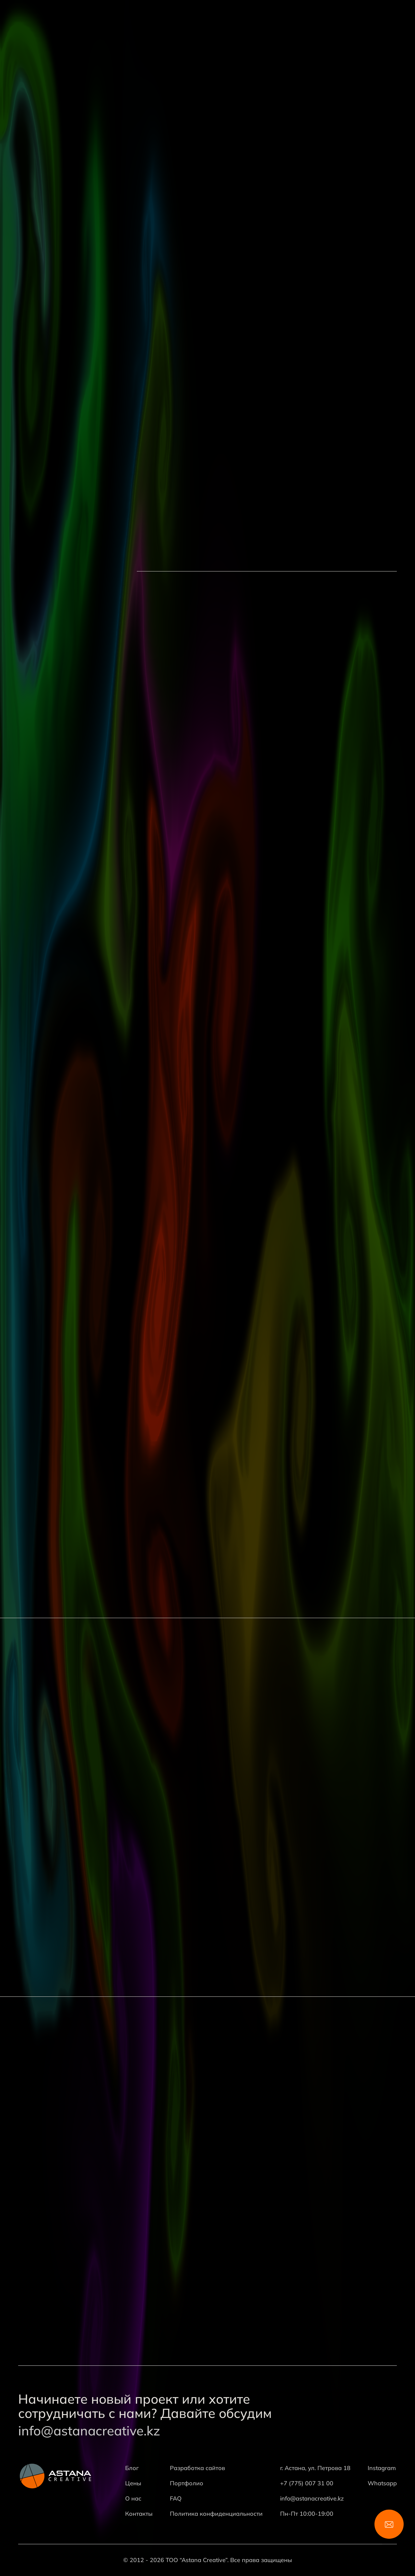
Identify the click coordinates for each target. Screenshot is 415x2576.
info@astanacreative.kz (89, 2430)
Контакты (139, 2513)
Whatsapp (382, 2483)
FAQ (176, 2498)
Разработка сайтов (197, 2468)
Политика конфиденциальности (216, 2513)
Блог (132, 2468)
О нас (133, 2498)
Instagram (382, 2468)
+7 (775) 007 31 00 (306, 2483)
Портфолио (186, 2483)
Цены (133, 2483)
